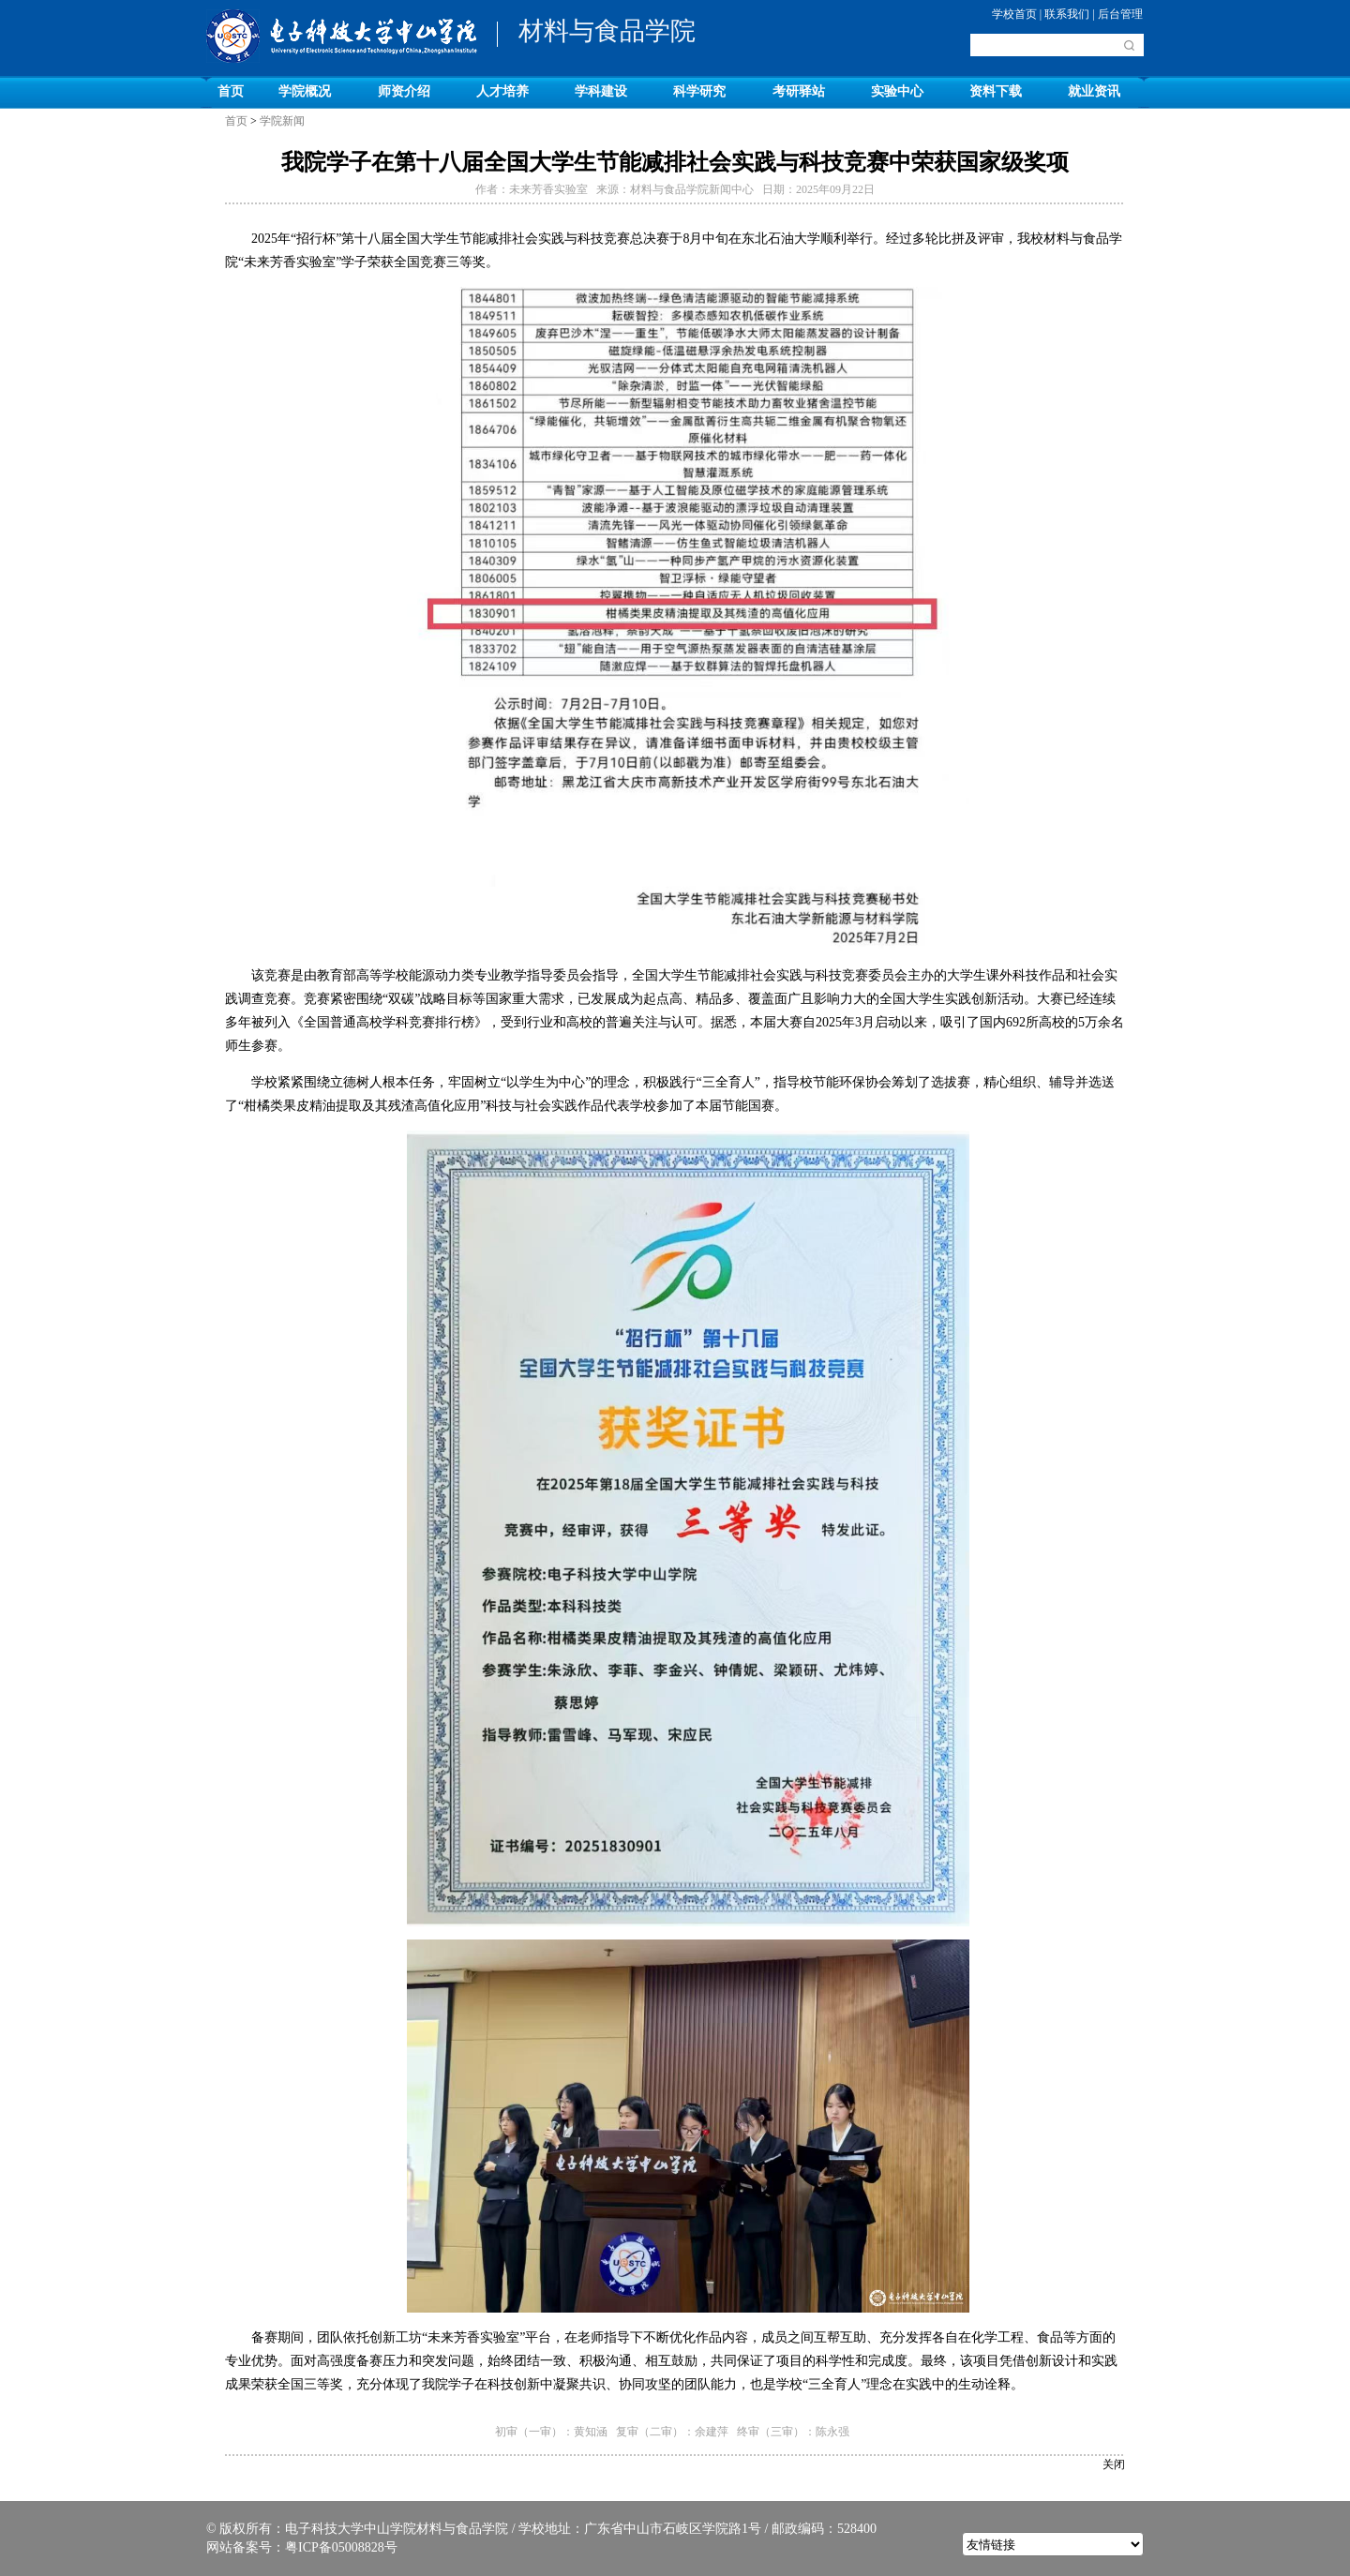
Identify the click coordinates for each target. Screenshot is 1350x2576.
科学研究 (699, 91)
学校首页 (1014, 14)
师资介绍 (404, 91)
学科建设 (601, 91)
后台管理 (1120, 14)
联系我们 (1066, 14)
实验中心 (897, 91)
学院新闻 (282, 120)
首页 (231, 91)
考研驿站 (798, 91)
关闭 (1113, 2464)
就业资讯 (1094, 91)
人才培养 (502, 91)
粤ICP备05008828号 (341, 2547)
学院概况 (304, 91)
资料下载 (995, 91)
